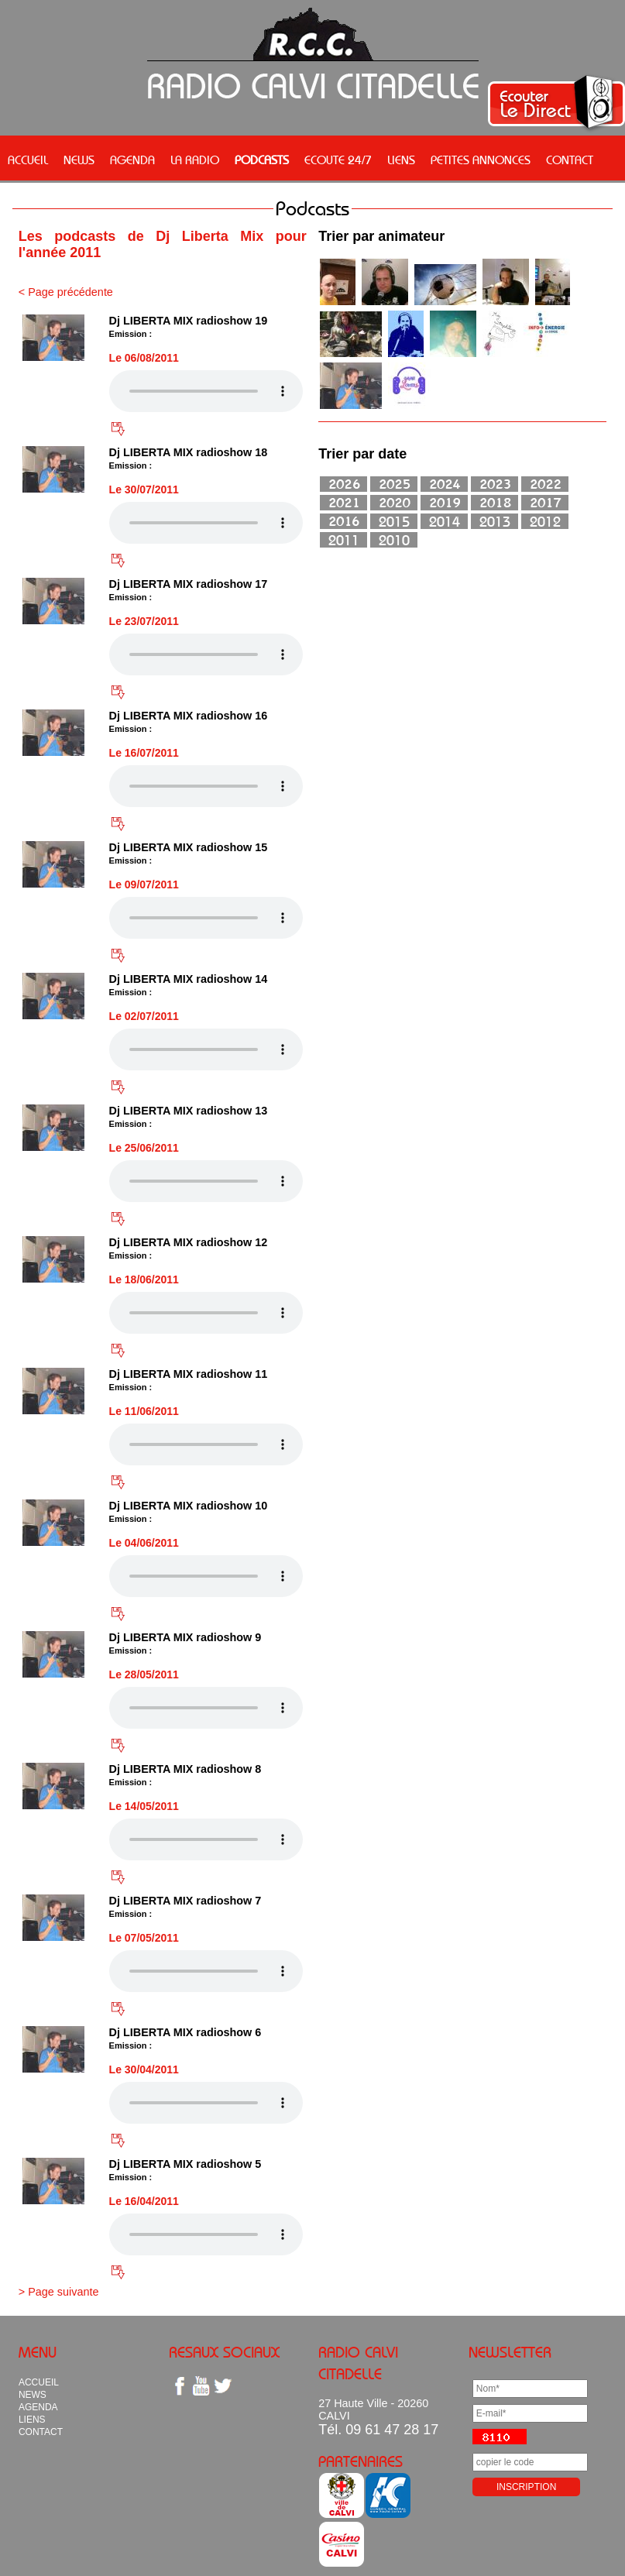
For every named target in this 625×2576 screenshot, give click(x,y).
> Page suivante (59, 2292)
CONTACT (569, 159)
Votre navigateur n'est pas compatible (206, 391)
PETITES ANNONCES (481, 159)
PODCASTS (262, 159)
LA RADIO (194, 159)
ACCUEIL (28, 159)
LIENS (401, 159)
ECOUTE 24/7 (338, 159)
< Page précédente (66, 292)
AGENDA (132, 159)
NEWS (79, 159)
